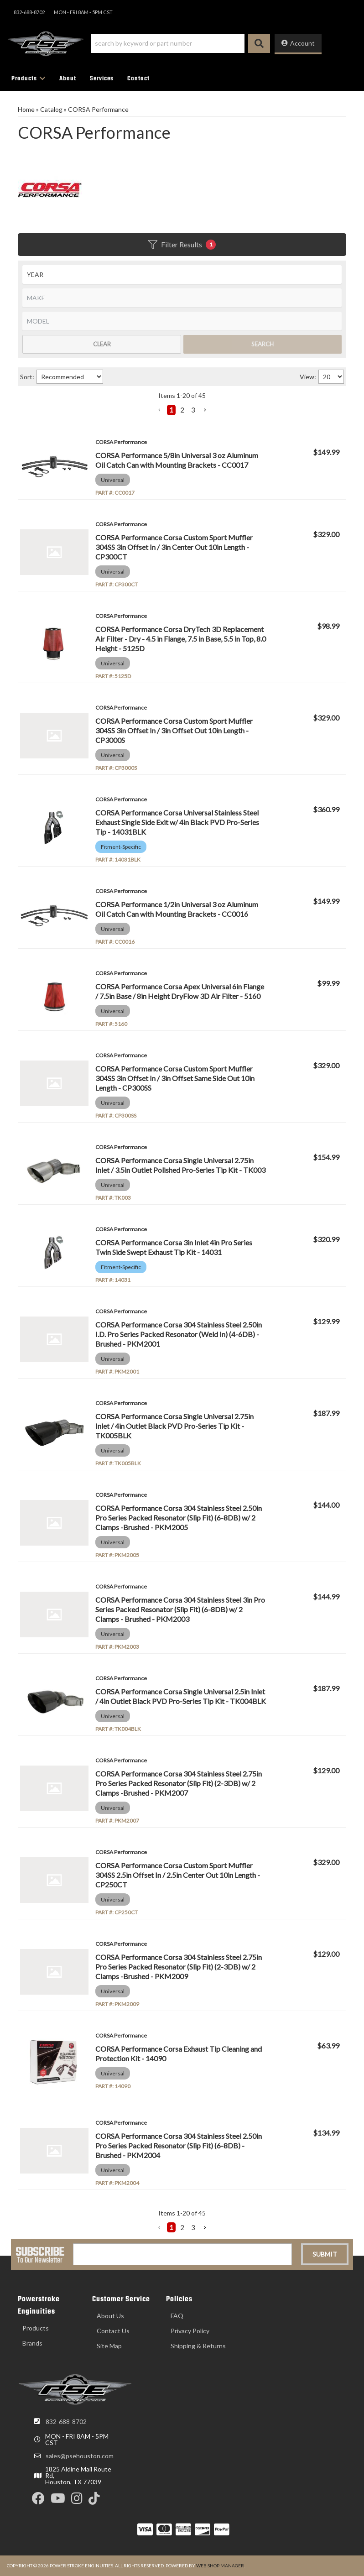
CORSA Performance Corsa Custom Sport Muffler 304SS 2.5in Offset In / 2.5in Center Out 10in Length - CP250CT (177, 1875)
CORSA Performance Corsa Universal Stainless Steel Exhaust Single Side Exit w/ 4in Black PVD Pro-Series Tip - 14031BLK (177, 822)
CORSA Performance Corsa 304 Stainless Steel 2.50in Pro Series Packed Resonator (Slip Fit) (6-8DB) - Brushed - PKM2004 (178, 2145)
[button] (180, 43)
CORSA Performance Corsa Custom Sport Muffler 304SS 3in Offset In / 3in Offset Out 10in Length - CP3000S (174, 730)
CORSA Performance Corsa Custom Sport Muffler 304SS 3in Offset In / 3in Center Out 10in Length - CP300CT (174, 547)
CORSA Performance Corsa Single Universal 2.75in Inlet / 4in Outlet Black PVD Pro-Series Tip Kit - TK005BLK (174, 1426)
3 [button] (193, 410)
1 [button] (171, 410)
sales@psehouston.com (80, 2456)
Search (262, 344)
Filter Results (182, 245)
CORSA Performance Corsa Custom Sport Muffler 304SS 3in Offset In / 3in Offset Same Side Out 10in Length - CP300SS (175, 1078)
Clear (102, 344)
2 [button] (182, 410)
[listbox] (182, 274)
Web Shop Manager (220, 2565)
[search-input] (167, 43)
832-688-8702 (66, 2421)
